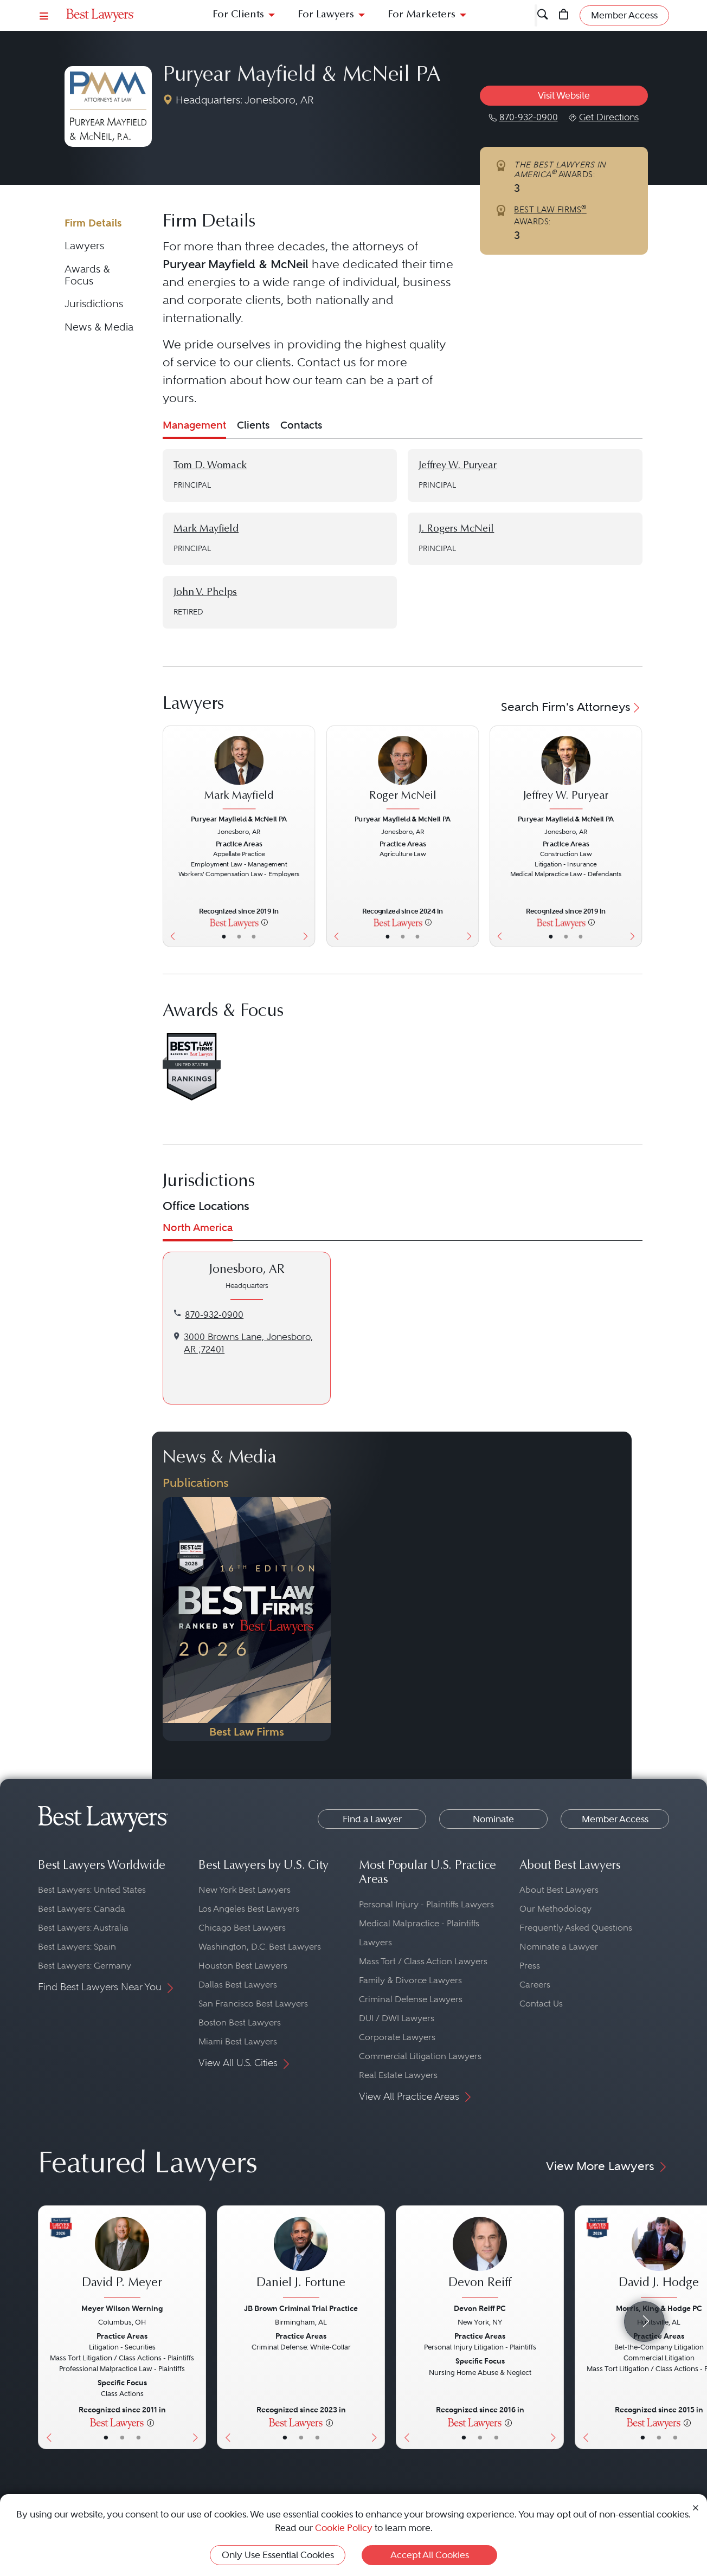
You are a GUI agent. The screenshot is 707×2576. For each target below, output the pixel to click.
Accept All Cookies (429, 2554)
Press (529, 1965)
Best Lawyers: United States (92, 1890)
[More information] (265, 922)
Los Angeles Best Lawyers (248, 1909)
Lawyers (84, 246)
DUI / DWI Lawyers (396, 2018)
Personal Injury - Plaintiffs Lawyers (426, 1904)
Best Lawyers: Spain (77, 1946)
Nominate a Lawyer (558, 1946)
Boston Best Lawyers (239, 2022)
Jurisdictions (94, 303)
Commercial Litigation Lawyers (420, 2056)
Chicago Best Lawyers (242, 1928)
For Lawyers (326, 15)
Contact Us (541, 2003)
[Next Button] (307, 836)
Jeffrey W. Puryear (458, 466)
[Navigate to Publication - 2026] (247, 1619)
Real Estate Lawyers (398, 2075)
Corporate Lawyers (397, 2037)
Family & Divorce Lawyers (410, 1980)
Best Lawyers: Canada (81, 1909)
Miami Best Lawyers (237, 2041)
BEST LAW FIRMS (550, 210)
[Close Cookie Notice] (695, 2506)
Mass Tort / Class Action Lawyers (423, 1961)
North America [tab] (198, 1227)
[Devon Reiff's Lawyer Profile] (479, 2258)
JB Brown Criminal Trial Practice (301, 2308)
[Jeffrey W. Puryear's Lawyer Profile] (566, 773)
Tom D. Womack (210, 466)
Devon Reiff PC (480, 2308)
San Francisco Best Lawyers (253, 2003)
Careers (534, 1984)
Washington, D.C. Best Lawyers (259, 1946)
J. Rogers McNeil (456, 529)
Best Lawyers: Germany (84, 1965)
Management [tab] (194, 425)
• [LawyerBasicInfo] (224, 936)
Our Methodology (555, 1909)
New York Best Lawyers (244, 1890)
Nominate (493, 1819)
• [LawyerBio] (239, 936)
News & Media (99, 327)
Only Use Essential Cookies (278, 2554)
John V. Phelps (205, 592)
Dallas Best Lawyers (237, 1984)
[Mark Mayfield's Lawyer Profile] (239, 773)
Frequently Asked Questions (575, 1928)
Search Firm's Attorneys (571, 707)
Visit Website (564, 95)
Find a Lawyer (372, 1819)
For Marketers (421, 15)
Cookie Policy (343, 2527)
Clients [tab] (253, 425)
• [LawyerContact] (253, 936)
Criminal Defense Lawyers (410, 1999)
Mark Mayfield (206, 529)
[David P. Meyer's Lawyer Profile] (122, 2258)
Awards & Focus (87, 275)
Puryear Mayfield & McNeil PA (302, 76)
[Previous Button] (170, 836)
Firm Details (93, 223)
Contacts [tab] (301, 425)
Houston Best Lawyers (242, 1965)
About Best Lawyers (559, 1890)
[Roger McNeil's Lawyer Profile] (402, 773)
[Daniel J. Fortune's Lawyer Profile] (301, 2258)
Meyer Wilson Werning (122, 2308)
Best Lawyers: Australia (83, 1928)
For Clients (238, 15)
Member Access (615, 1819)
